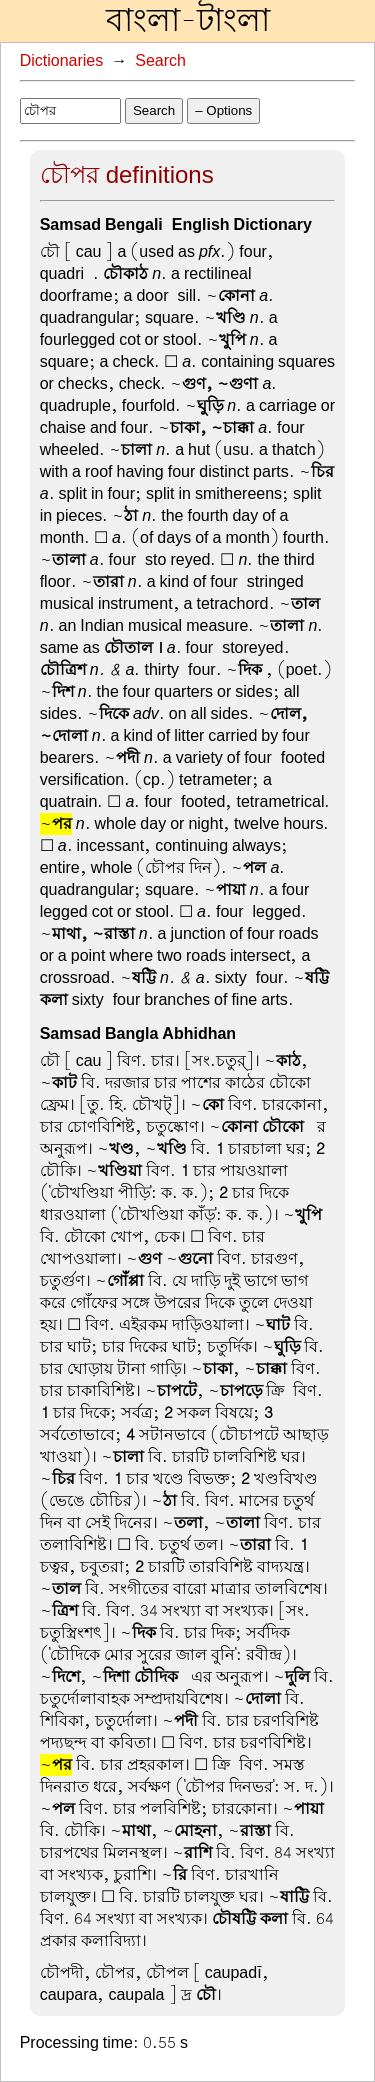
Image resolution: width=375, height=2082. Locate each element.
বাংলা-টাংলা (188, 21)
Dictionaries (62, 61)
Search (160, 61)
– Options (223, 110)
